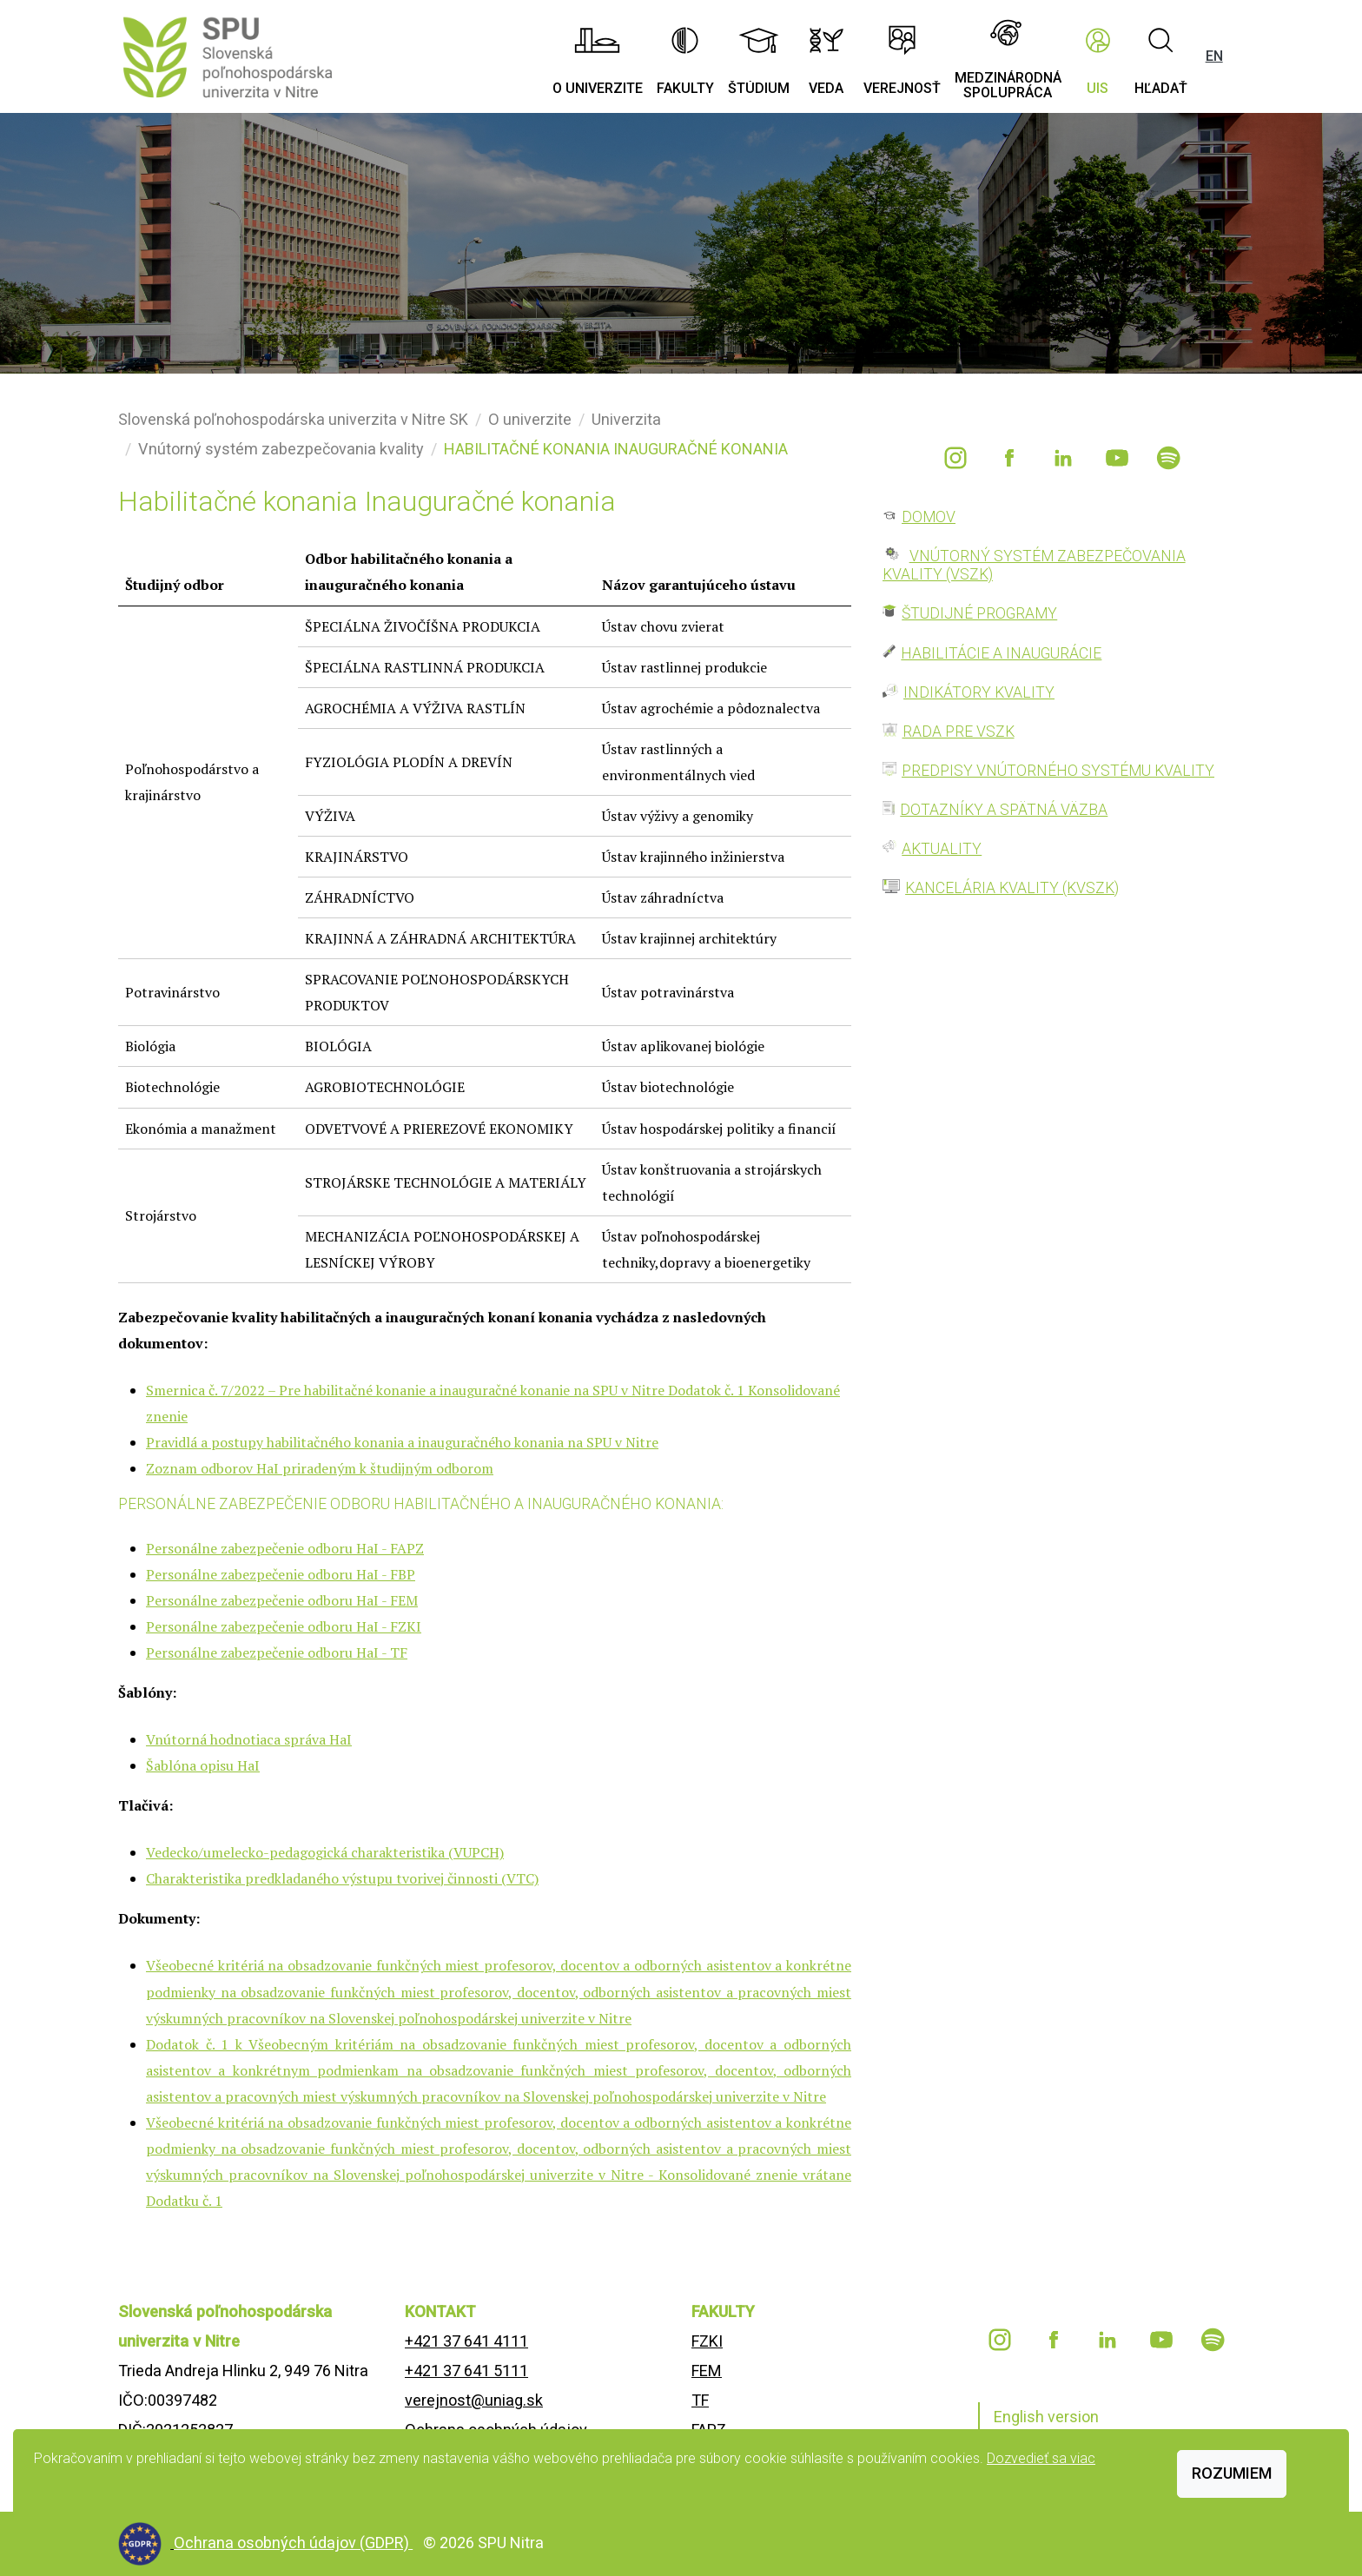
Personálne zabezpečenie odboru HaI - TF (276, 1652)
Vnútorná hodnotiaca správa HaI (249, 1739)
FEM (706, 2370)
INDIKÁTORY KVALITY (979, 692)
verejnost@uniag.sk (474, 2400)
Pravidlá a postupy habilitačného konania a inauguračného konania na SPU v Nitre (402, 1442)
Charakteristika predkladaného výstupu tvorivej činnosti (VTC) (342, 1878)
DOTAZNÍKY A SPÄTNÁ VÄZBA (1003, 809)
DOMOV (928, 517)
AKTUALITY (942, 849)
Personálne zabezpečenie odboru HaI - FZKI (283, 1626)
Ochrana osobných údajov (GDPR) (293, 2542)
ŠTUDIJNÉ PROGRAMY (979, 613)
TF (700, 2400)
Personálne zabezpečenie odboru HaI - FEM (282, 1600)
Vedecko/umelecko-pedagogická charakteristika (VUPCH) (325, 1852)
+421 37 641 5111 (466, 2370)
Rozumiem (1232, 2473)
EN (1214, 56)
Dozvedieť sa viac (1041, 2458)
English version (1046, 2416)
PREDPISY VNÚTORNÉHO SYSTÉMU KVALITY (1058, 770)
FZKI (707, 2341)
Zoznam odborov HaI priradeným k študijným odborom (319, 1468)
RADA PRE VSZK (958, 731)
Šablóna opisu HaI (203, 1765)
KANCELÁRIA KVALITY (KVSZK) (1012, 888)
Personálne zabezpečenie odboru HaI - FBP (280, 1574)
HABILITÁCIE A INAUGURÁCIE (1001, 653)
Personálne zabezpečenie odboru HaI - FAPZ (285, 1548)
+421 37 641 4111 (466, 2341)
